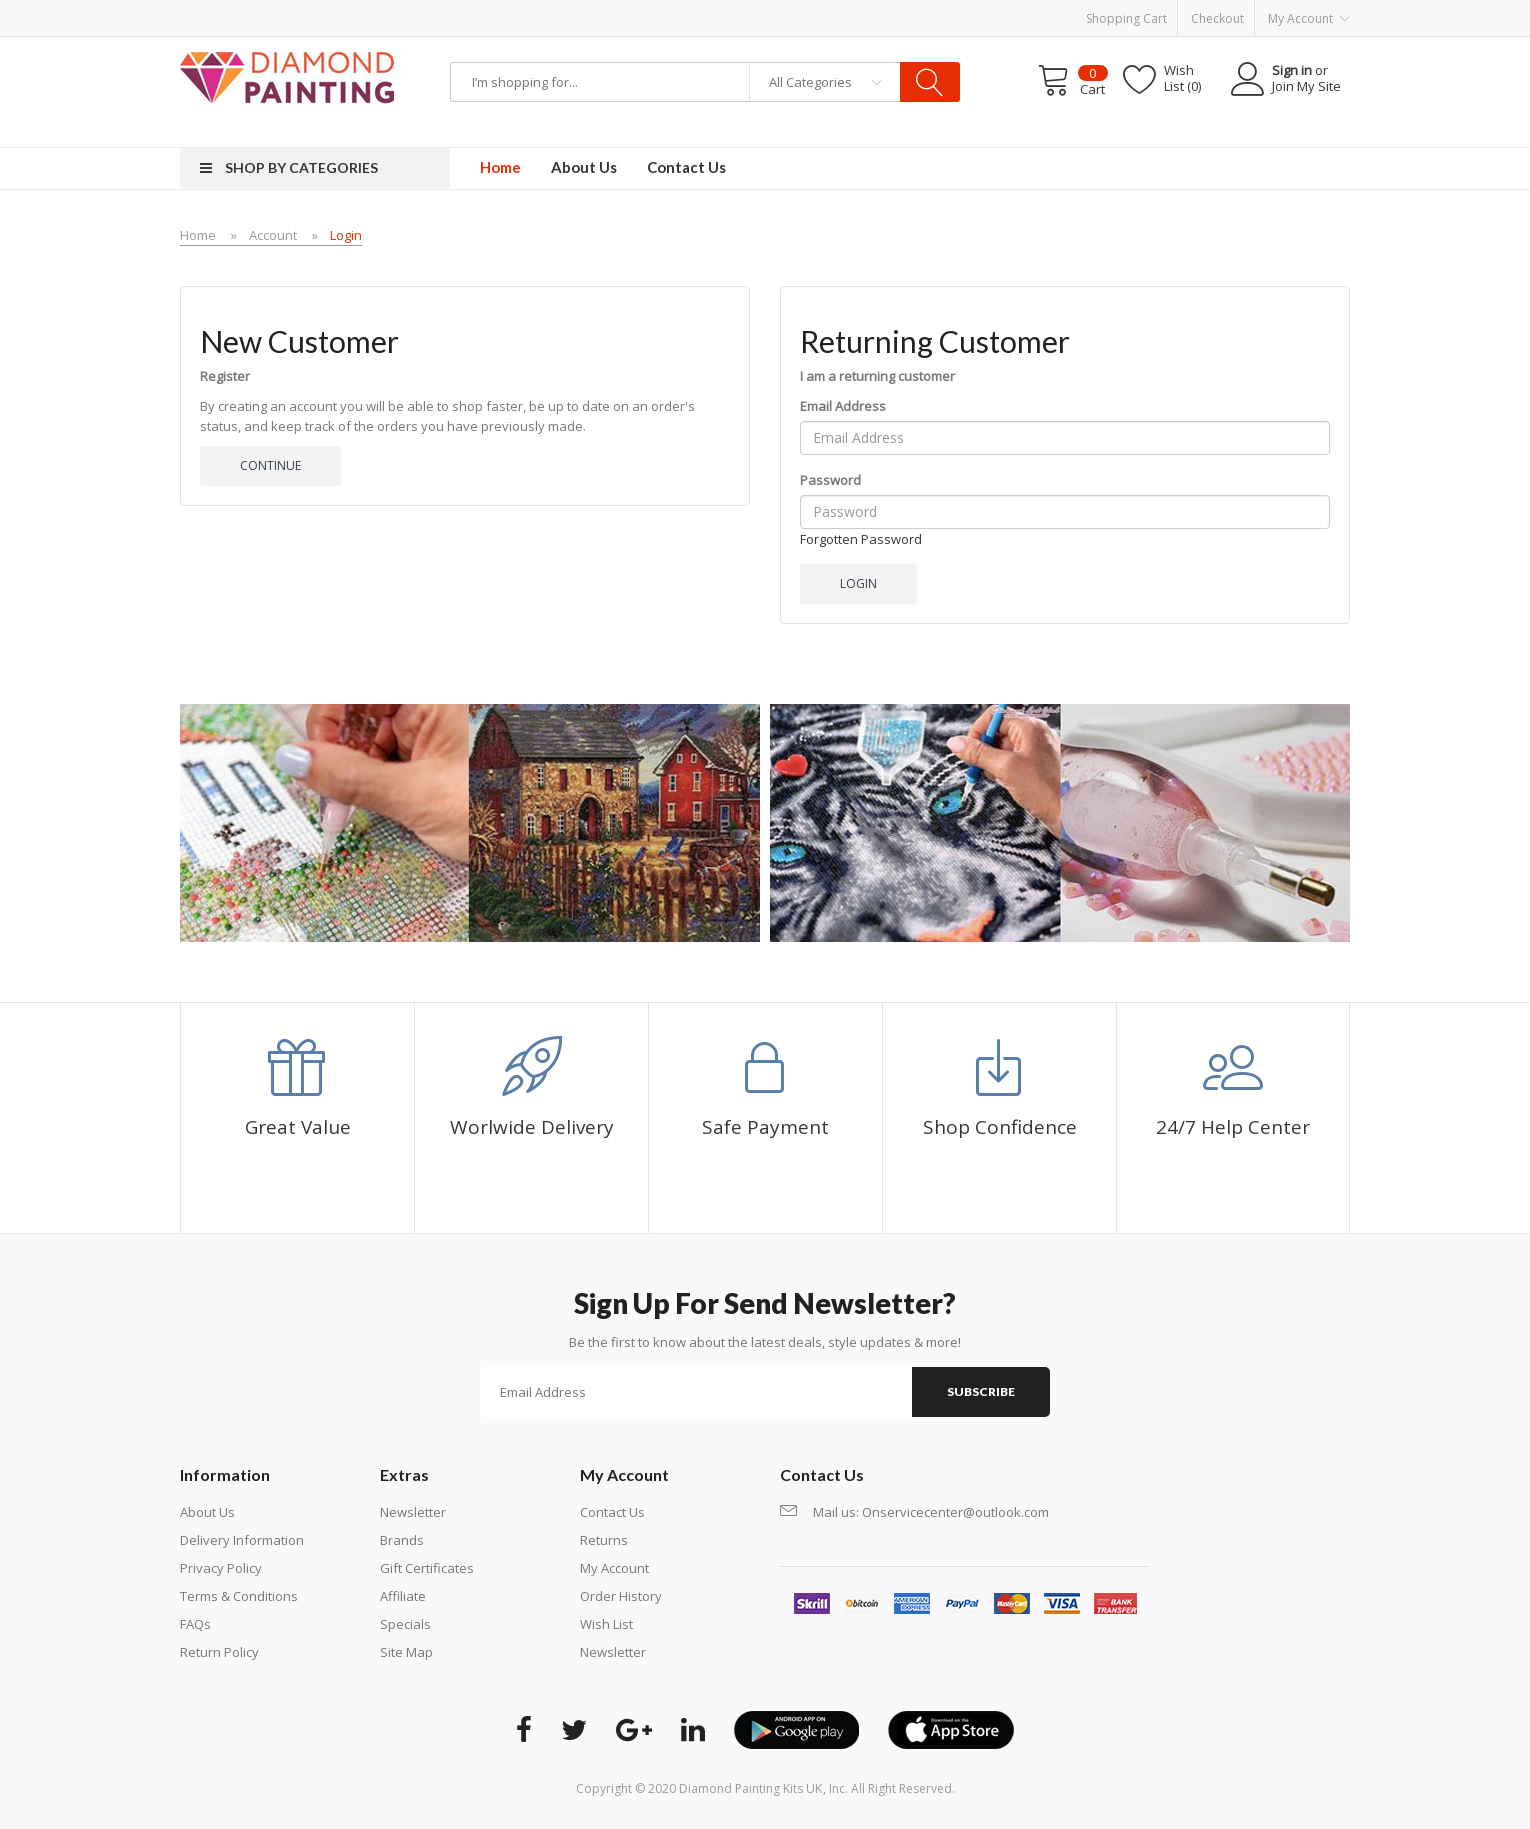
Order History (621, 1596)
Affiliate (403, 1596)
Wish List (606, 1624)
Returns (604, 1540)
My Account (614, 1568)
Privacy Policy (221, 1568)
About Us (207, 1512)
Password (830, 480)
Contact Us (612, 1512)
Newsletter (413, 1512)
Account (273, 235)
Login (346, 235)
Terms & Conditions (239, 1596)
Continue (270, 465)
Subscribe (981, 1391)
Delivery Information (242, 1540)
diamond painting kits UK (750, 1788)
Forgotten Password (861, 539)
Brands (402, 1540)
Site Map (406, 1652)
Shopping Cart (1126, 18)
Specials (405, 1624)
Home (198, 235)
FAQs (195, 1624)
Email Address (843, 406)
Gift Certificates (427, 1568)
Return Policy (219, 1652)
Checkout (1217, 18)
